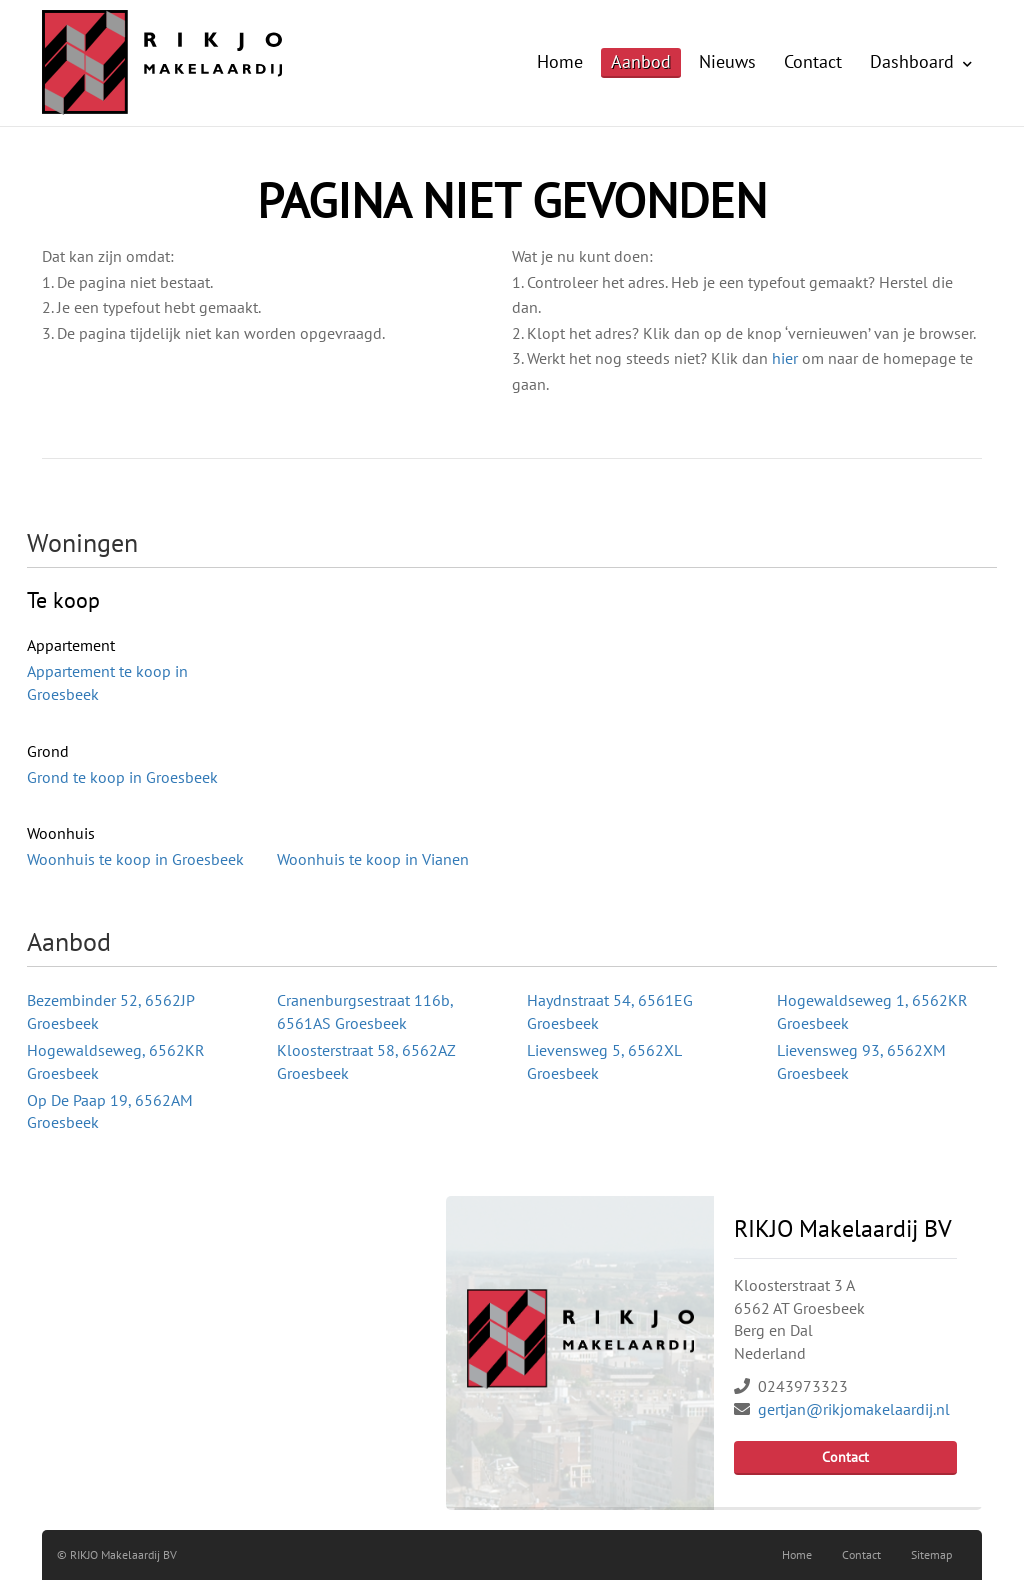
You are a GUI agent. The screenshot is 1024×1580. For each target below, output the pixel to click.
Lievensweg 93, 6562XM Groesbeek (861, 1061)
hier (785, 358)
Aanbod (641, 61)
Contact (813, 61)
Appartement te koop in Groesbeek (107, 682)
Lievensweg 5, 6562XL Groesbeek (604, 1061)
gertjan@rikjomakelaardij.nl (854, 1409)
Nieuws (727, 61)
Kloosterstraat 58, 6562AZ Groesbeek (366, 1061)
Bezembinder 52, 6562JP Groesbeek (110, 1011)
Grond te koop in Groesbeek (122, 777)
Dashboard (921, 61)
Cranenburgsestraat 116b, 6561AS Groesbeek (365, 1011)
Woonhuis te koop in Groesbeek (135, 859)
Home (560, 61)
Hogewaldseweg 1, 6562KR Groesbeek (872, 1011)
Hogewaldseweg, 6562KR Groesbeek (116, 1061)
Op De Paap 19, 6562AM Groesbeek (110, 1111)
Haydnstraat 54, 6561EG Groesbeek (610, 1011)
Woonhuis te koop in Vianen (373, 859)
